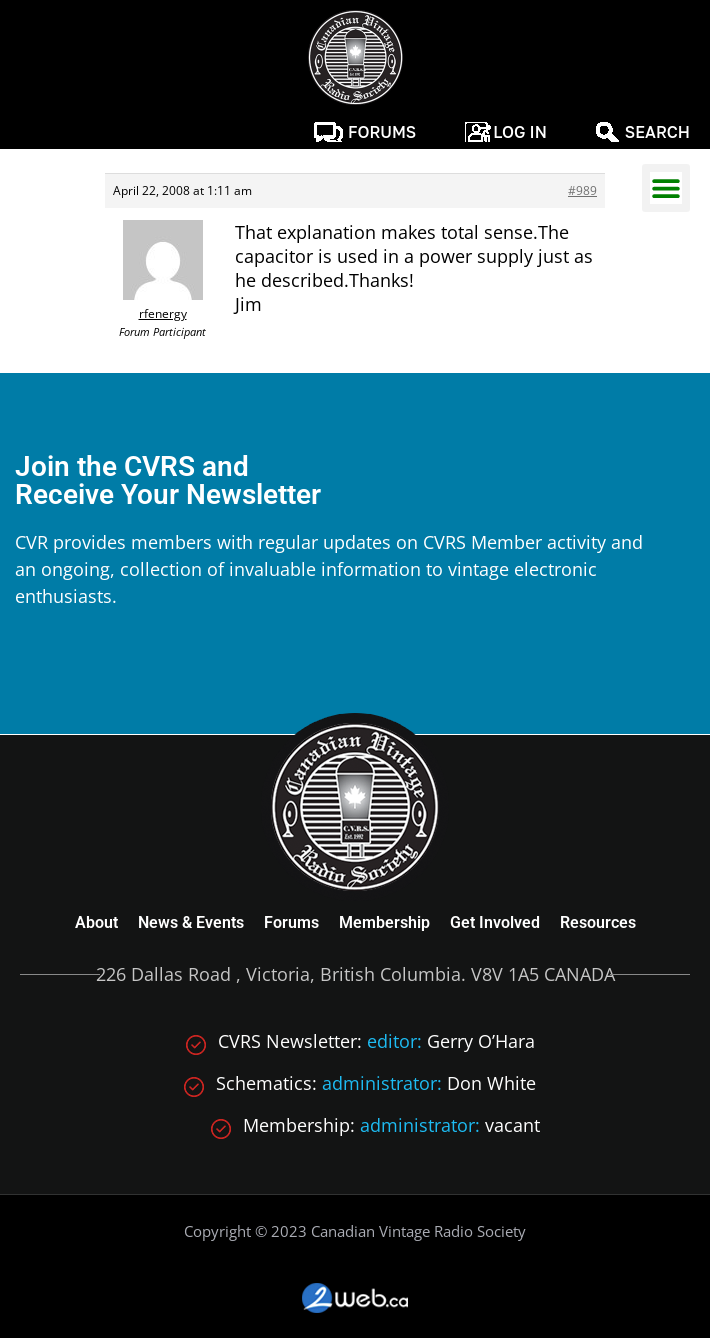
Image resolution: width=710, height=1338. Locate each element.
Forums (382, 132)
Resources (598, 922)
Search (657, 132)
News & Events (191, 922)
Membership (384, 922)
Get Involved (495, 922)
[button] (666, 188)
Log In (520, 132)
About (96, 922)
